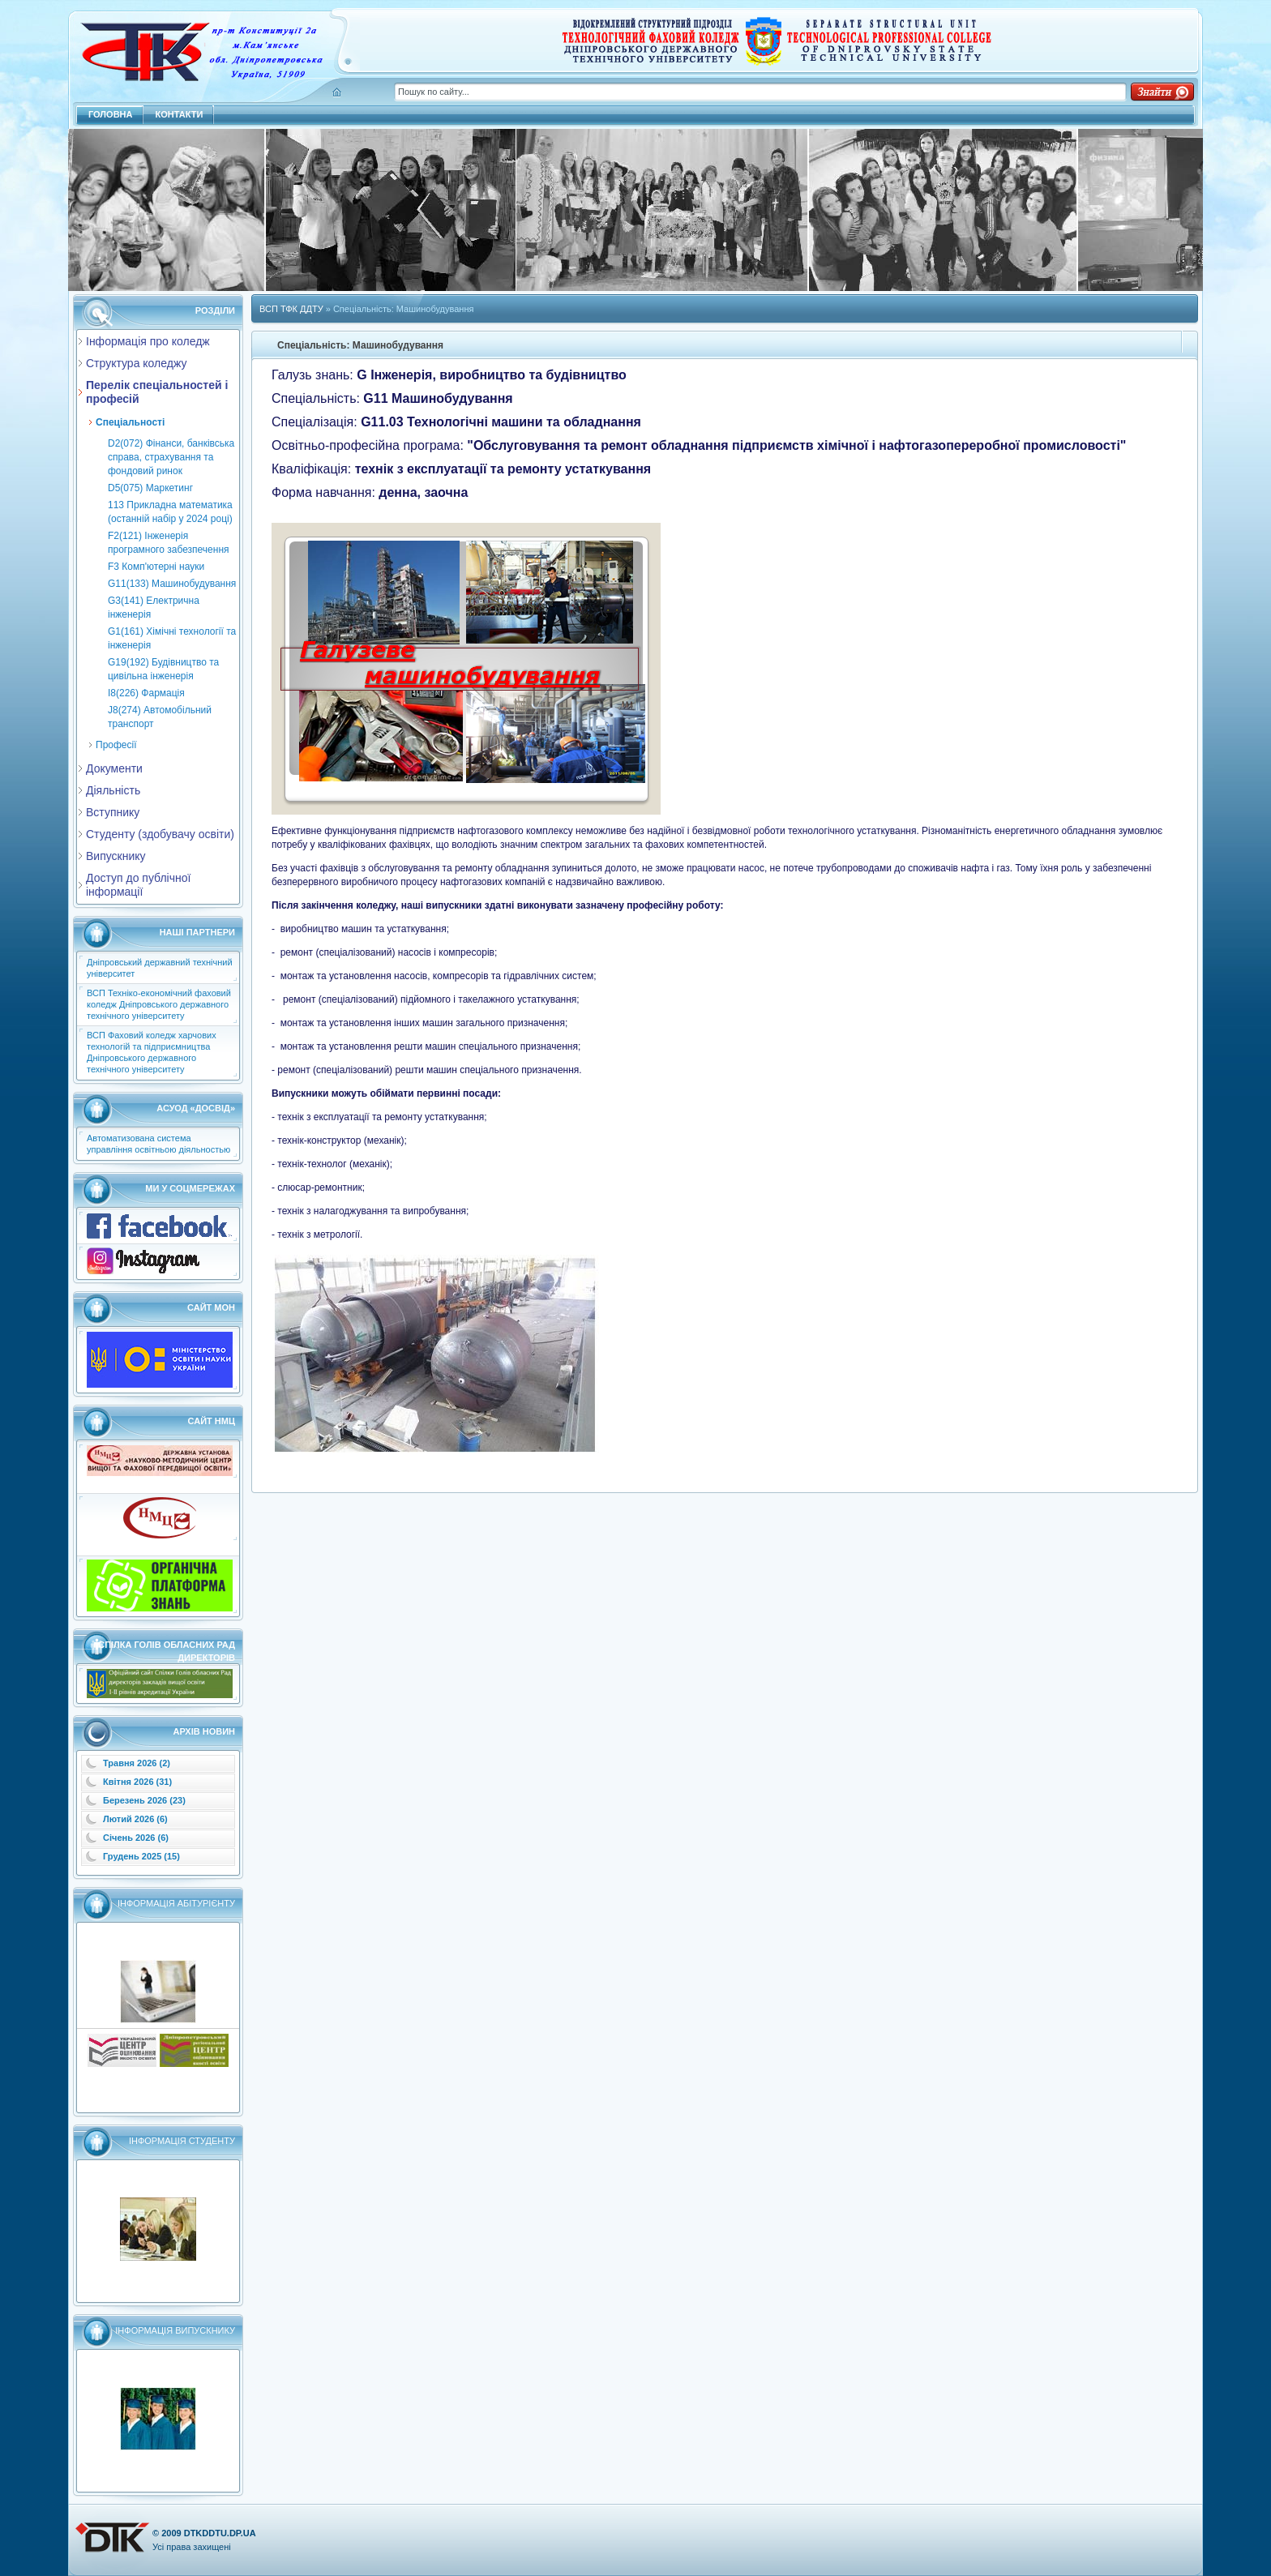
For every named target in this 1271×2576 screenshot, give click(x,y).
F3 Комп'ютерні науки (156, 566)
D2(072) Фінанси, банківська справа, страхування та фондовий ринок (171, 457)
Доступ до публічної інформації (138, 884)
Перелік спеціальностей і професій (157, 392)
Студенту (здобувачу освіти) (160, 834)
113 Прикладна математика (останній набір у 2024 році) (170, 511)
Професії (116, 745)
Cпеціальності (130, 422)
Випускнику (116, 855)
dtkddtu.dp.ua (220, 2533)
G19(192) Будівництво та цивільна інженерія (163, 669)
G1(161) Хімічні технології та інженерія (172, 638)
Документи (114, 768)
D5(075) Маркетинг (150, 488)
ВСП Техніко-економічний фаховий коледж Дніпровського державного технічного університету (159, 1004)
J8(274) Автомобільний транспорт (160, 717)
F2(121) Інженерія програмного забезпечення (168, 542)
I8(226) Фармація (146, 693)
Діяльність (113, 790)
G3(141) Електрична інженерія (153, 607)
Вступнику (112, 812)
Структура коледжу (136, 363)
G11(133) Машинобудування (172, 583)
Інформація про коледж (148, 341)
